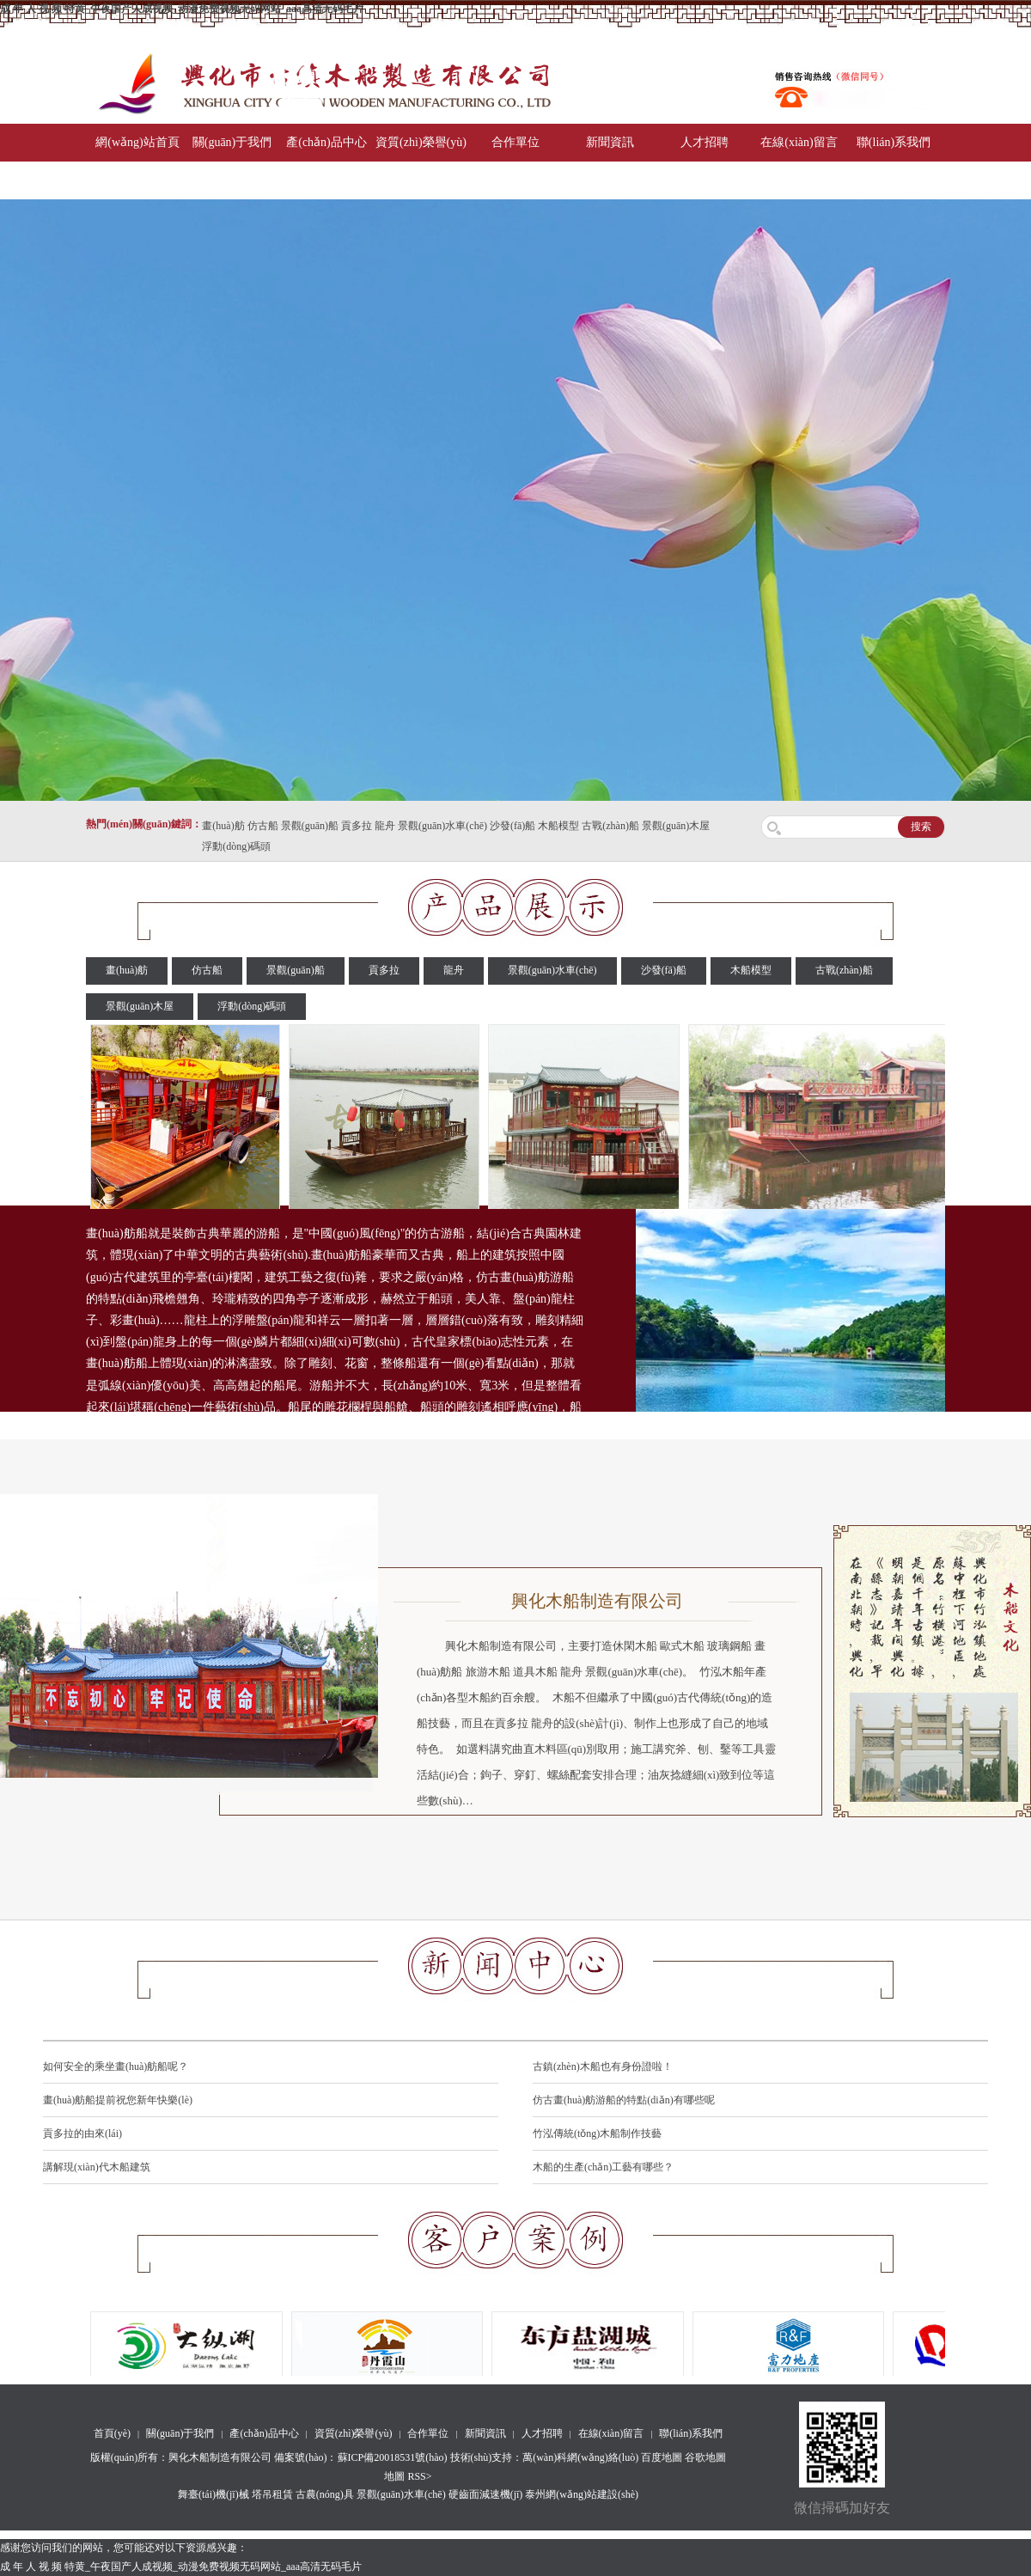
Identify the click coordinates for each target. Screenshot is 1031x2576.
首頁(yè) (112, 2433)
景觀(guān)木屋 (676, 826)
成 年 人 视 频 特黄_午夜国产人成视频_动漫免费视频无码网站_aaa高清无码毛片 (181, 9)
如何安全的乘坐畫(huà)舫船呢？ (115, 2066)
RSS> (419, 2476)
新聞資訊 (610, 142)
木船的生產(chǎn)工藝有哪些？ (603, 2167)
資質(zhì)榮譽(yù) (421, 142)
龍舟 (385, 826)
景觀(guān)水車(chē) (442, 826)
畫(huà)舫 (223, 826)
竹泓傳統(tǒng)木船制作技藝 (597, 2133)
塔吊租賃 (272, 2494)
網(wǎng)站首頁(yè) (137, 161)
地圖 (394, 2476)
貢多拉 (356, 826)
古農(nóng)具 (325, 2494)
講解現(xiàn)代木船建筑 (96, 2167)
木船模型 (558, 826)
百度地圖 (661, 2457)
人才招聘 (704, 142)
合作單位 (515, 142)
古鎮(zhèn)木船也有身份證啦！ (603, 2066)
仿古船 (262, 826)
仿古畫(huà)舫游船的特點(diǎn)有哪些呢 (624, 2100)
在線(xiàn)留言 (798, 142)
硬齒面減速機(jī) (485, 2494)
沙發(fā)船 (512, 826)
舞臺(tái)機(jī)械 (213, 2494)
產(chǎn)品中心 (326, 142)
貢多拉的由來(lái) (82, 2133)
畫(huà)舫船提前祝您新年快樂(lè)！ (117, 2100)
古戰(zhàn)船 (610, 826)
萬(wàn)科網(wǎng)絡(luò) (581, 2457)
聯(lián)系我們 (893, 142)
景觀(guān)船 (310, 826)
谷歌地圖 (705, 2457)
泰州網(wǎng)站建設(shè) (581, 2494)
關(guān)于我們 (232, 142)
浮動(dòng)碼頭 (236, 846)
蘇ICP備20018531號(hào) (393, 2457)
